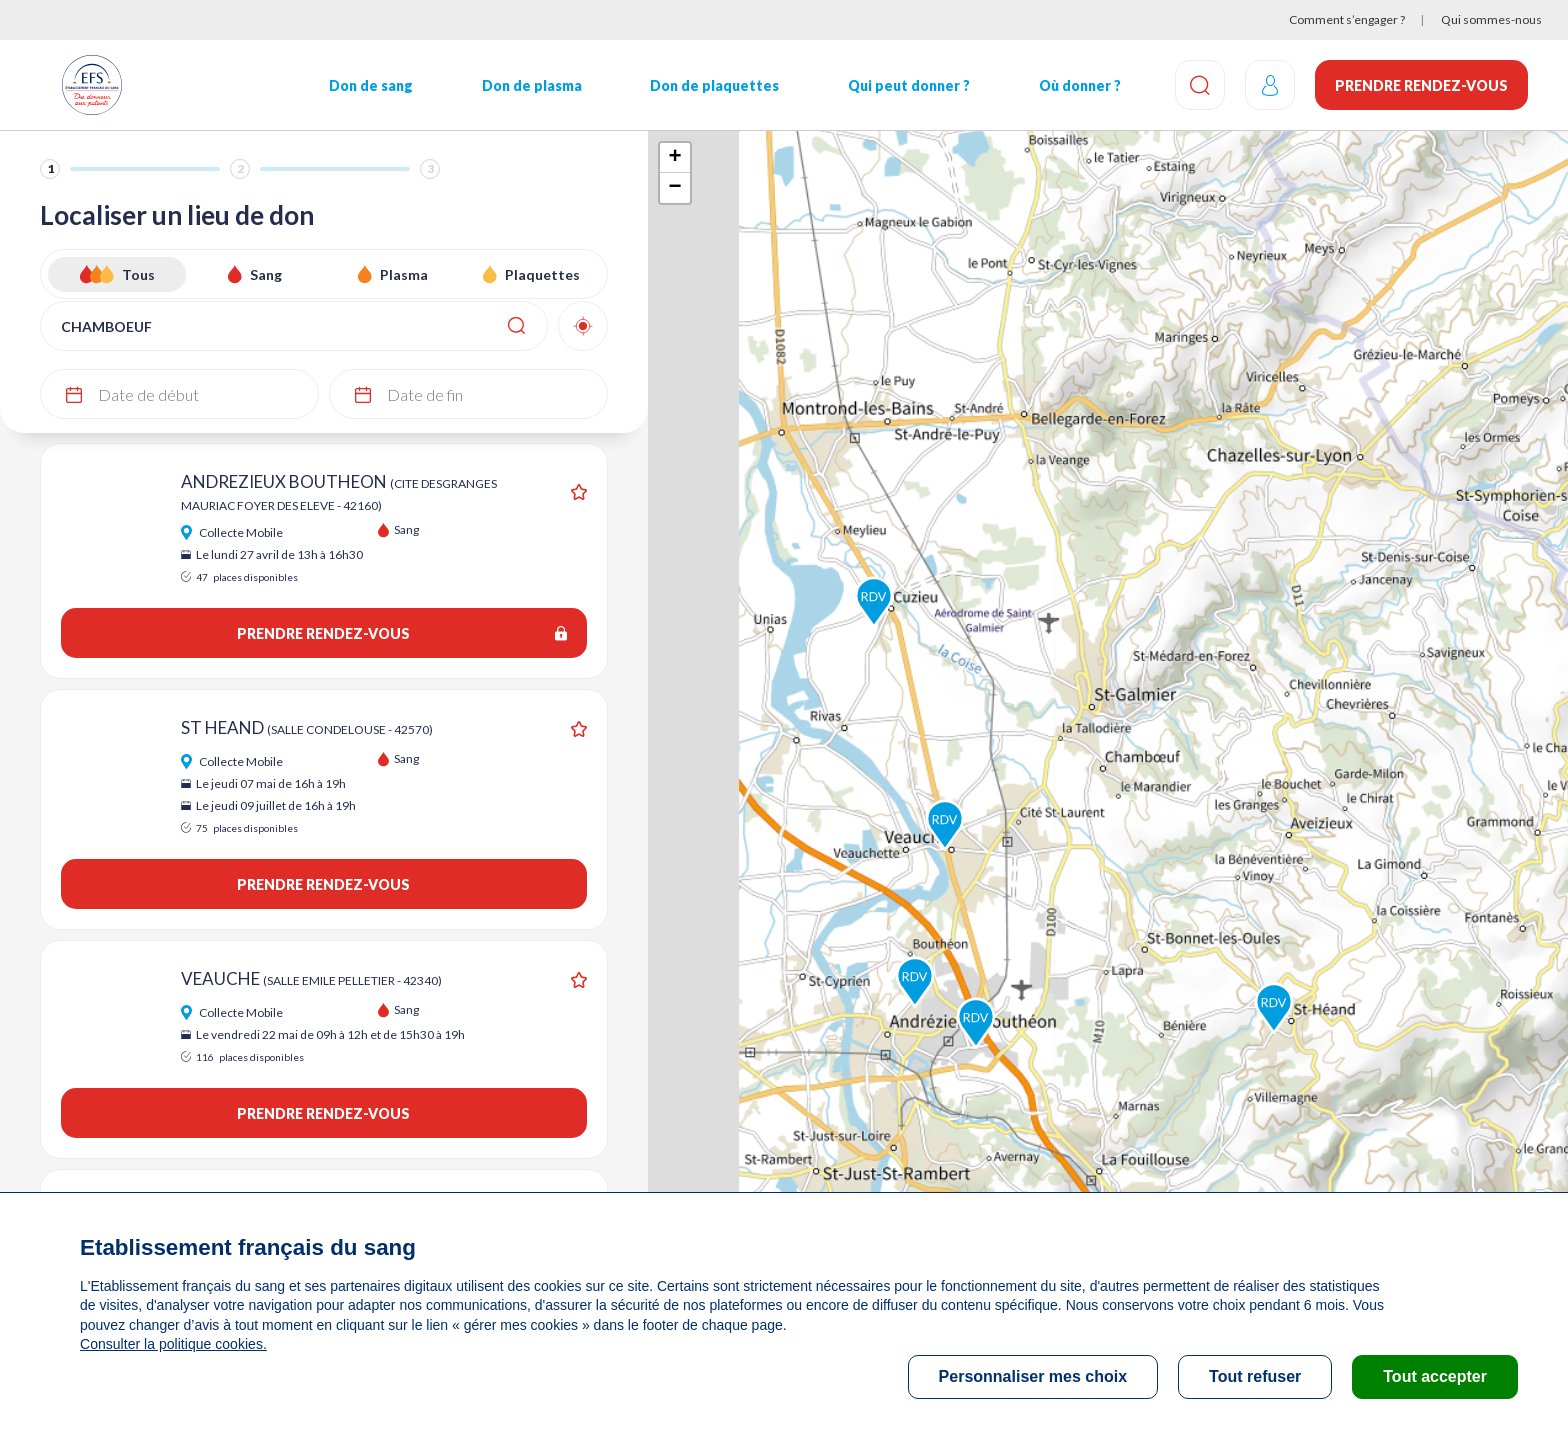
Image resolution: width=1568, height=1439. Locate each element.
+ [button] (674, 158)
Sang (266, 274)
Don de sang (371, 85)
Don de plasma (532, 85)
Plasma (404, 274)
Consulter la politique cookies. (173, 1344)
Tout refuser (1255, 1376)
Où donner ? (1080, 85)
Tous (138, 274)
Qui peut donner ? (909, 85)
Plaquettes (542, 274)
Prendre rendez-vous (1421, 85)
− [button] (674, 188)
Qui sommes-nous (1491, 19)
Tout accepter (1435, 1376)
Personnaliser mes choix (1033, 1376)
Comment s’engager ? (1347, 19)
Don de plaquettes (714, 85)
